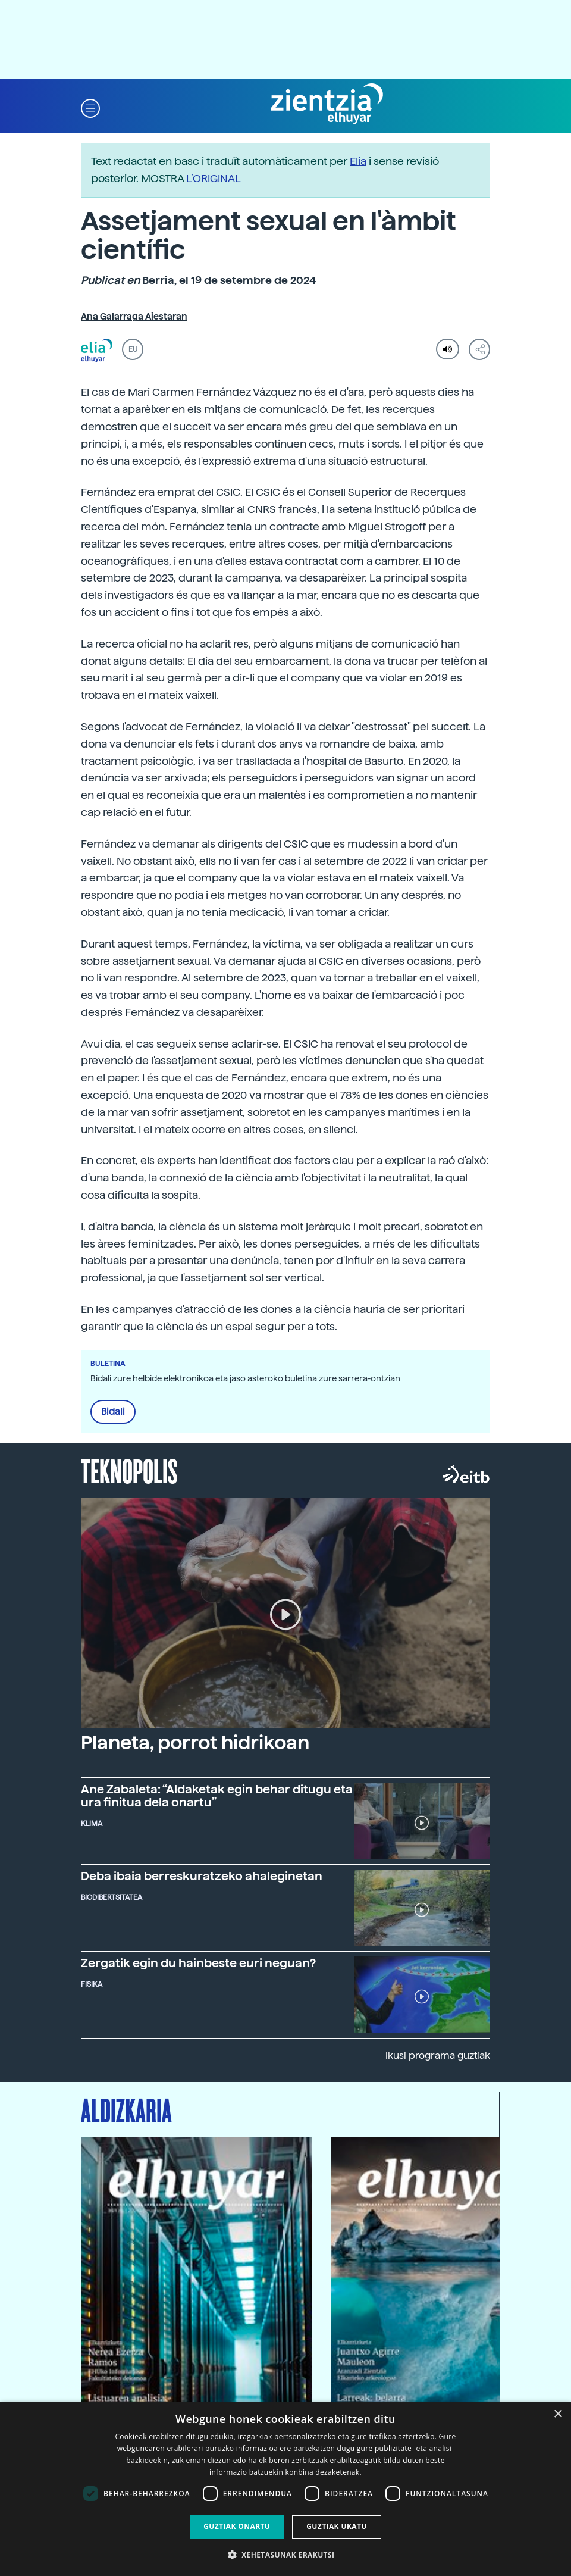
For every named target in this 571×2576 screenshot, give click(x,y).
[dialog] (285, 2489)
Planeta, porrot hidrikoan (195, 1742)
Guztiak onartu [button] (236, 2526)
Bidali (113, 1411)
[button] (90, 107)
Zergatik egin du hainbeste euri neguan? (198, 1963)
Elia (358, 161)
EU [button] (132, 349)
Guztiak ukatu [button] (336, 2526)
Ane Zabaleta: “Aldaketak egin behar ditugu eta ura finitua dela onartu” (217, 1795)
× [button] (557, 2414)
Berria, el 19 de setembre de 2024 (198, 280)
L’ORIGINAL (213, 178)
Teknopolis (129, 1470)
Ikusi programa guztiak (437, 2055)
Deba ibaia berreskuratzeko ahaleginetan (201, 1876)
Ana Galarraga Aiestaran (134, 316)
